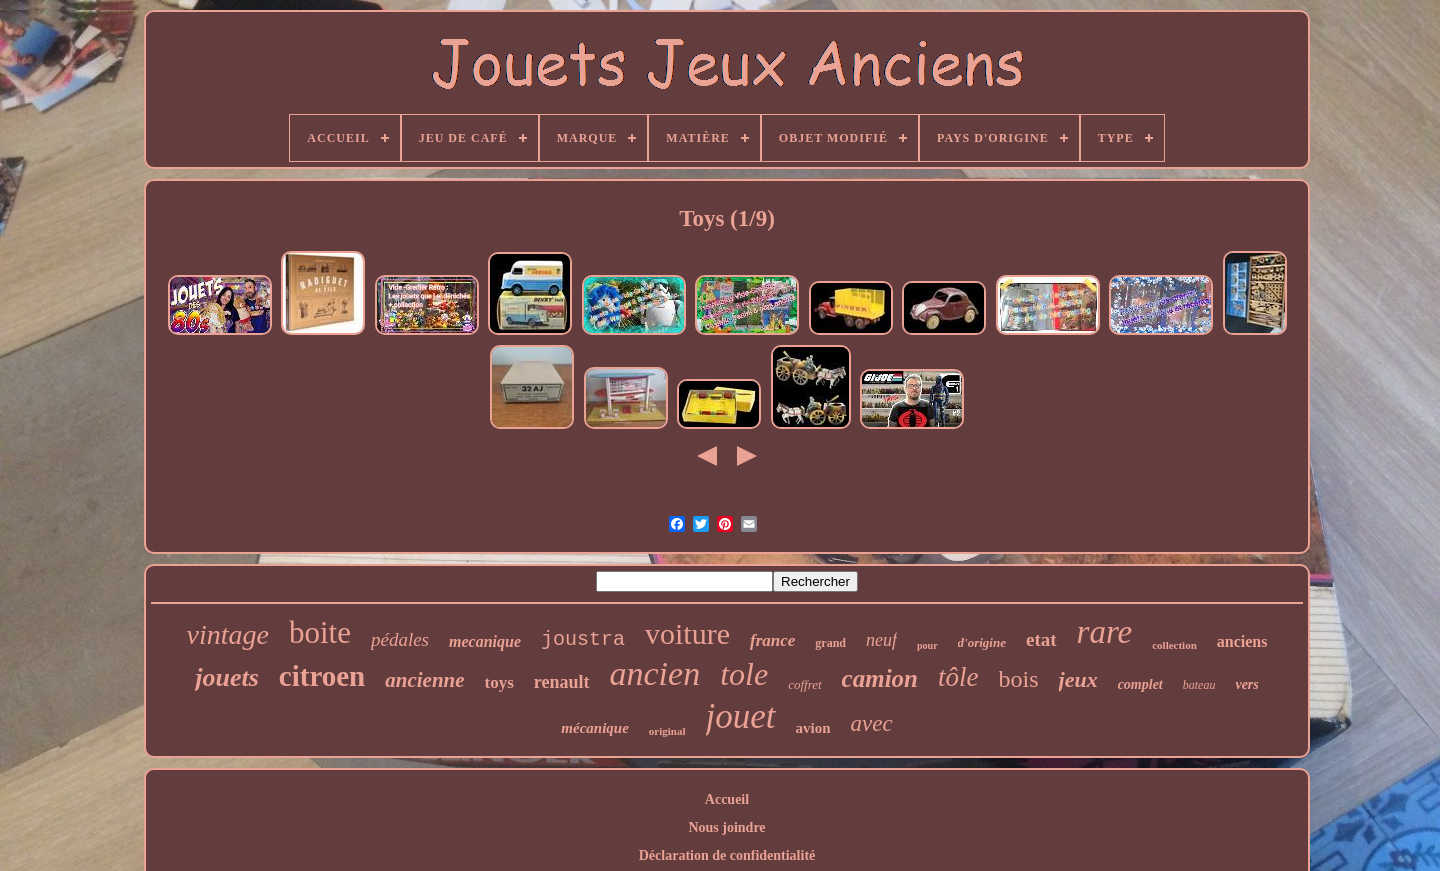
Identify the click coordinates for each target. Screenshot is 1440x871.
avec (872, 723)
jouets (227, 677)
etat (1041, 639)
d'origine (982, 642)
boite (320, 632)
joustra (583, 639)
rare (1105, 632)
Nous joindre (726, 827)
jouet (741, 716)
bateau (1199, 685)
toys (499, 682)
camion (880, 678)
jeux (1078, 679)
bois (1019, 679)
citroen (322, 676)
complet (1140, 684)
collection (1174, 645)
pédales (400, 639)
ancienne (424, 680)
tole (744, 674)
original (667, 731)
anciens (1242, 641)
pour (927, 645)
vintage (228, 634)
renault (562, 682)
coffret (804, 684)
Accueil (727, 799)
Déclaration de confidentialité (727, 855)
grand (830, 643)
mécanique (595, 728)
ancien (655, 673)
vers (1246, 684)
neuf (881, 640)
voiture (687, 633)
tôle (958, 677)
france (772, 640)
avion (813, 728)
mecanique (485, 641)
